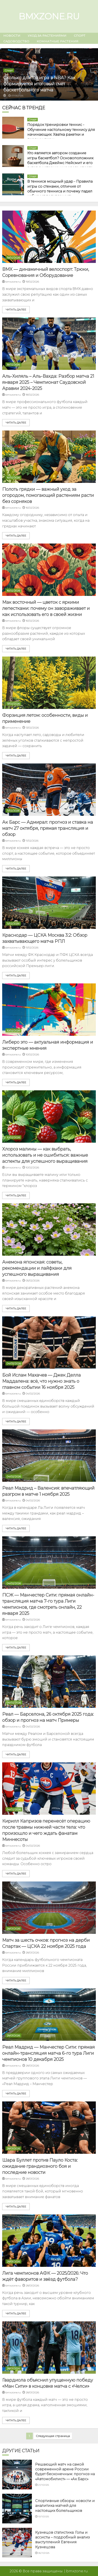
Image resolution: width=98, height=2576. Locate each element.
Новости (11, 36)
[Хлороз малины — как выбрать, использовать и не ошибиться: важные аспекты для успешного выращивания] (49, 1116)
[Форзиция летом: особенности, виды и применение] (49, 683)
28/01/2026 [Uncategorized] (13, 1928)
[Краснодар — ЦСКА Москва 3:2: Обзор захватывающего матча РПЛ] (49, 902)
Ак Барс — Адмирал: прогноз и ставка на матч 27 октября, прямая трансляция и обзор (47, 828)
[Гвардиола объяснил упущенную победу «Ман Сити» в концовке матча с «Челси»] (49, 2347)
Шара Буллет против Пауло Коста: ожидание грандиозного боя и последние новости (40, 2166)
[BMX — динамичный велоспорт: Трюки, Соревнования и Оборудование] (49, 237)
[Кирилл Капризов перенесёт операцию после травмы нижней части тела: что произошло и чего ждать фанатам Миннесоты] (49, 1788)
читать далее (16, 309)
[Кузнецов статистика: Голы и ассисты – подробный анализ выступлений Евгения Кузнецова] (17, 2542)
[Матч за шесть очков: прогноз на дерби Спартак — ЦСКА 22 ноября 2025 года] (49, 1907)
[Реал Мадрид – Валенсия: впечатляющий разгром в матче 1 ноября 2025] (49, 1455)
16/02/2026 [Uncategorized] (13, 477)
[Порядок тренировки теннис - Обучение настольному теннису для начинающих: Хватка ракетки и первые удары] (13, 128)
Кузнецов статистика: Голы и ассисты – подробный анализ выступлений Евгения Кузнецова (62, 2539)
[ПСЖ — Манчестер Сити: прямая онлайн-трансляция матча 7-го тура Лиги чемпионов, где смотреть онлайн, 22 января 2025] (49, 1562)
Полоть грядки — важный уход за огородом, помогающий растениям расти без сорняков (48, 495)
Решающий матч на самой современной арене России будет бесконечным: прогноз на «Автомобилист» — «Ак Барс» (65, 2471)
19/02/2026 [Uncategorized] (13, 257)
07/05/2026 (17, 95)
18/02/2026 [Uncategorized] (13, 364)
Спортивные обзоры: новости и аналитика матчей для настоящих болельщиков (65, 2506)
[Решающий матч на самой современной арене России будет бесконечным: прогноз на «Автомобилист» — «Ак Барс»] (17, 2474)
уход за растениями (47, 36)
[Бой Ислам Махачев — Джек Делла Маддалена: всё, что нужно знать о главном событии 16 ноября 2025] (49, 1342)
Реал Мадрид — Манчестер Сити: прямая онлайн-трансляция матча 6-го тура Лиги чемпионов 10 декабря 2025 (48, 2053)
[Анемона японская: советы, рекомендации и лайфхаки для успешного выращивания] (49, 1229)
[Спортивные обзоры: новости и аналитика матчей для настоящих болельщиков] (17, 2508)
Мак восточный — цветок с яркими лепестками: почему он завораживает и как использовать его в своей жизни (46, 608)
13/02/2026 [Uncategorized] (13, 703)
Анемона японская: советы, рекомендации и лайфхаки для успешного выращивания (37, 1268)
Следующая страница (53, 2436)
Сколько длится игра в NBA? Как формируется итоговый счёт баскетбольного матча (39, 84)
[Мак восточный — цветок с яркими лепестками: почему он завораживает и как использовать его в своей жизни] (49, 570)
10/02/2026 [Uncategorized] (13, 1030)
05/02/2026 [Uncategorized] (14, 1250)
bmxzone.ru (49, 16)
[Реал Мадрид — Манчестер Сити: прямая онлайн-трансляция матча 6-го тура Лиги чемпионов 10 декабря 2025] (49, 2014)
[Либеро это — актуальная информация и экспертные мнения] (49, 1009)
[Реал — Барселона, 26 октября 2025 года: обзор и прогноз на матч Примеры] (49, 1681)
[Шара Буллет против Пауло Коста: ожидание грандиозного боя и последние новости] (49, 2127)
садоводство (16, 41)
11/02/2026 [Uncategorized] (13, 810)
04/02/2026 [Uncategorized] (14, 1363)
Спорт (79, 36)
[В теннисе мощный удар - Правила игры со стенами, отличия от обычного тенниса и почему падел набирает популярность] (13, 184)
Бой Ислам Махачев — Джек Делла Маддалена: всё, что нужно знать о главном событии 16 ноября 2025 (41, 1381)
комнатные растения (57, 41)
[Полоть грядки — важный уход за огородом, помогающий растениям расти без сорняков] (49, 456)
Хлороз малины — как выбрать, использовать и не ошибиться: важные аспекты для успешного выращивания (45, 1155)
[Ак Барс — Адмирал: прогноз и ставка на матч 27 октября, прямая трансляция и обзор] (49, 789)
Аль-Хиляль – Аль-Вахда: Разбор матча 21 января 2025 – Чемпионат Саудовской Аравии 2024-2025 (48, 382)
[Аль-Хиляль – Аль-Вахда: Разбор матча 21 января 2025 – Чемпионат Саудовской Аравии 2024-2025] (49, 343)
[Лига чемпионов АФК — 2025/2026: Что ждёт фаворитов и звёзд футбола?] (49, 2240)
